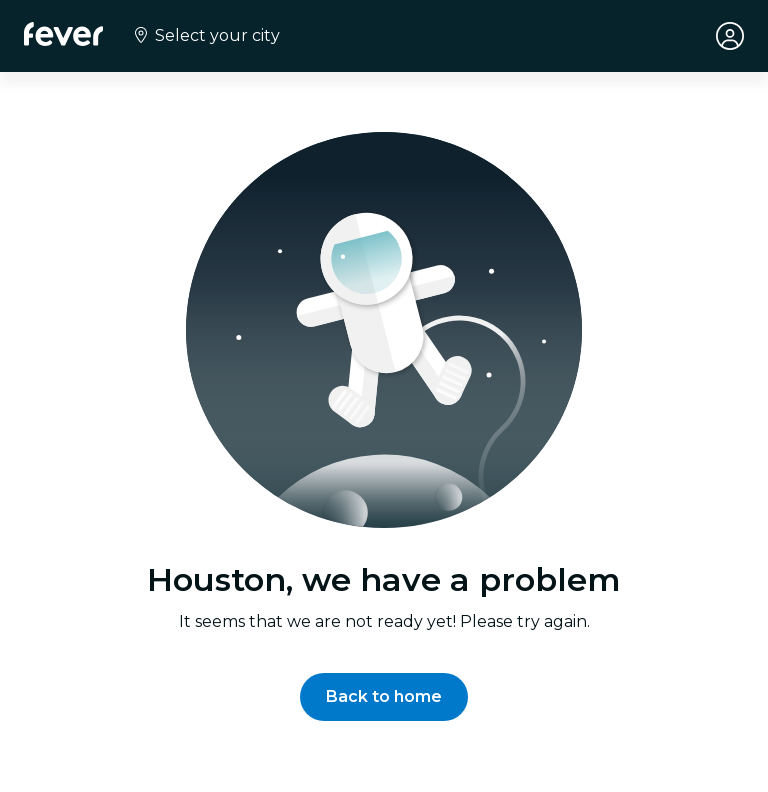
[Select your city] (205, 36)
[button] (384, 697)
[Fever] (63, 34)
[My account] (730, 36)
